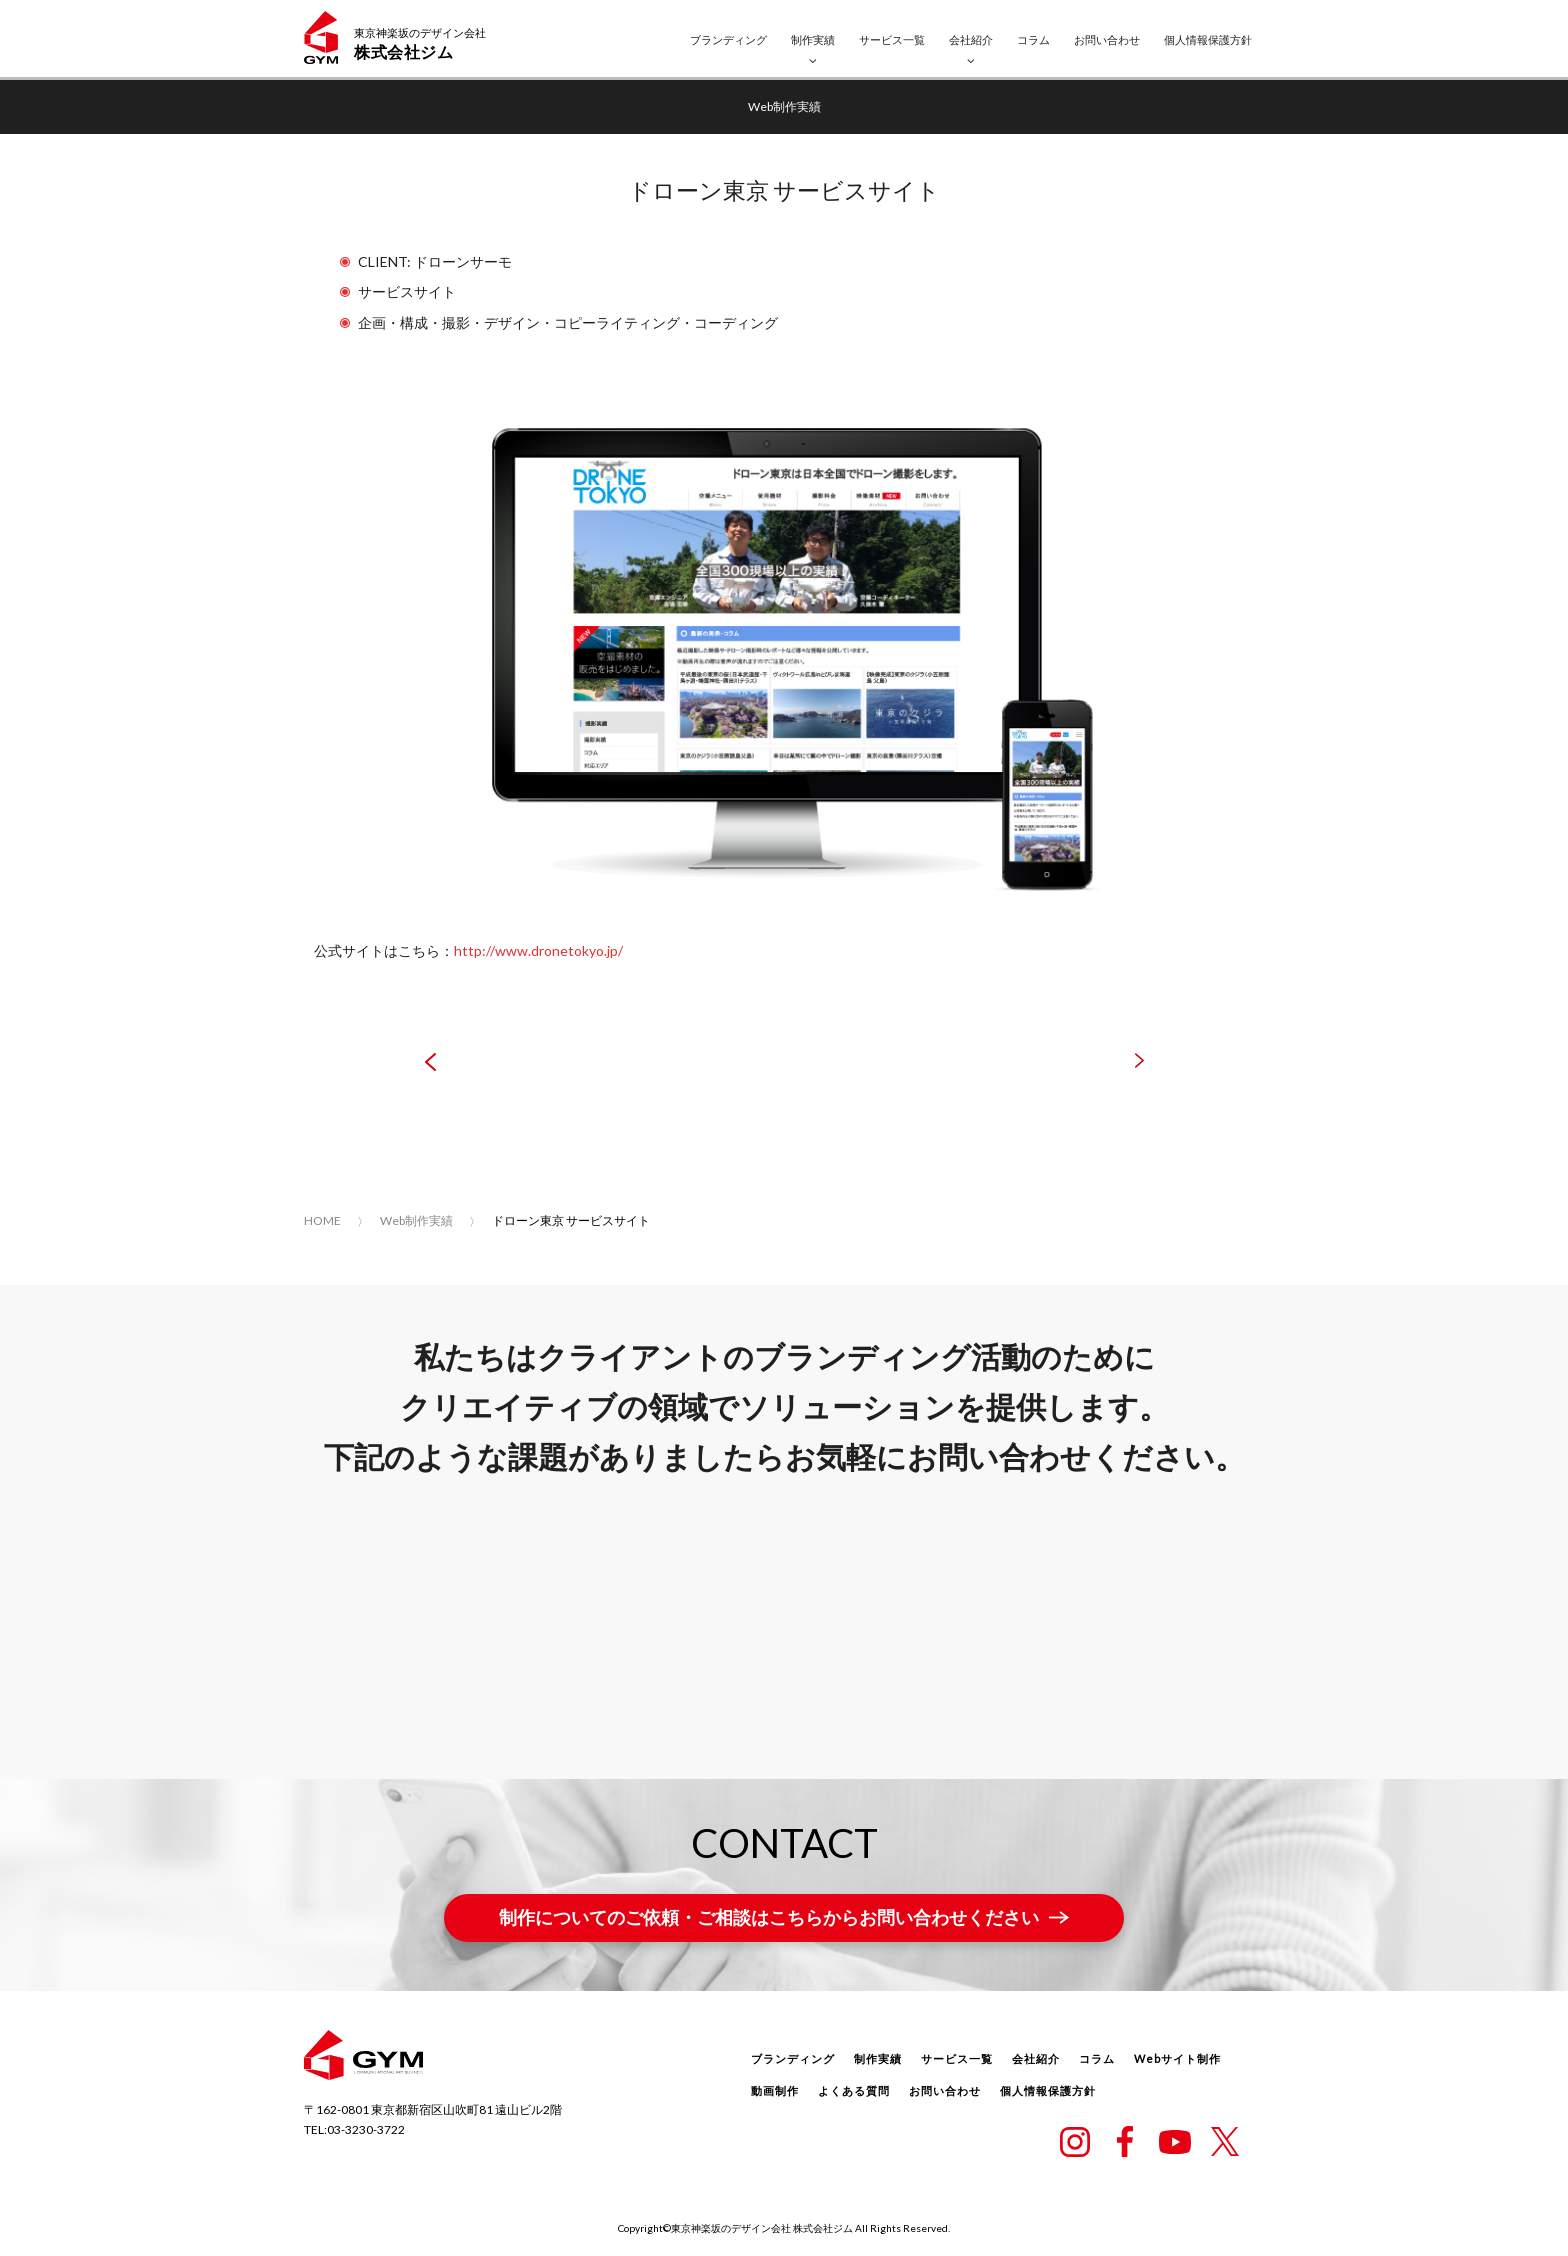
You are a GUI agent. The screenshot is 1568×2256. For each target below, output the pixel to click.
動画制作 (775, 2090)
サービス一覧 (892, 39)
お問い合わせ (1107, 39)
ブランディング (728, 39)
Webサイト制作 (1177, 2058)
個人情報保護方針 (1208, 39)
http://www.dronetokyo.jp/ (538, 950)
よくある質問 (854, 2090)
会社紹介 (971, 39)
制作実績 (813, 39)
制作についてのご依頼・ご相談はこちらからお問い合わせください (769, 1917)
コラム (1033, 39)
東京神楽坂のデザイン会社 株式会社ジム (762, 2228)
